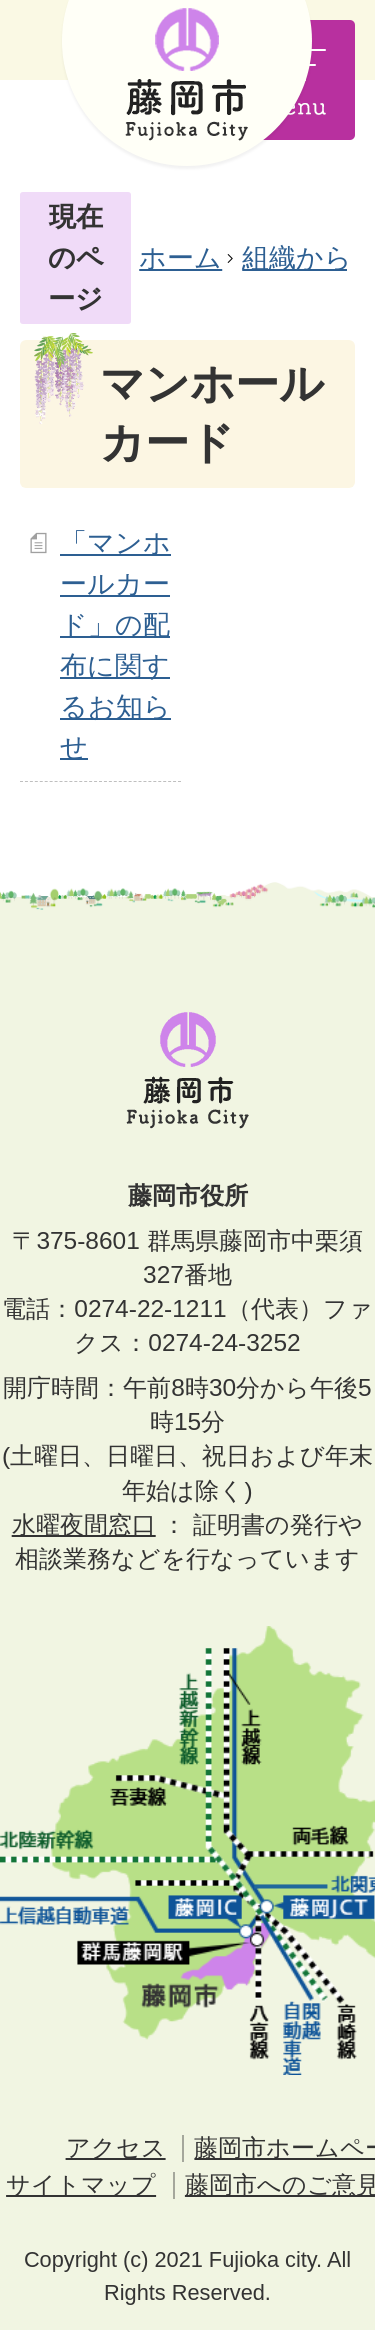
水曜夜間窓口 (84, 1524)
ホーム (180, 257)
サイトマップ (81, 2184)
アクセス (116, 2147)
